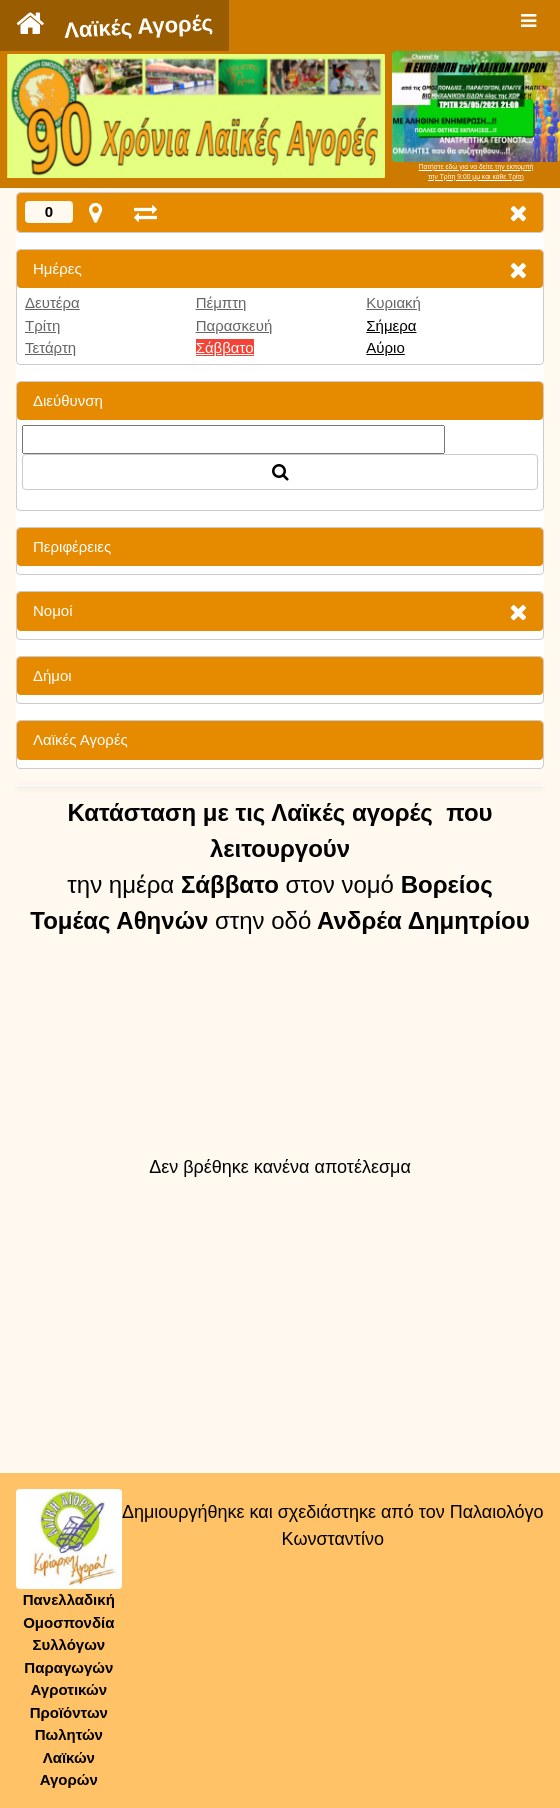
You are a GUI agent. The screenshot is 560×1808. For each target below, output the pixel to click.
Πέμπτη (221, 302)
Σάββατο (225, 347)
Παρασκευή (234, 325)
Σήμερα (391, 325)
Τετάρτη (50, 347)
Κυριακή (393, 302)
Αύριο (385, 347)
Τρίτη (42, 325)
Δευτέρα (52, 302)
